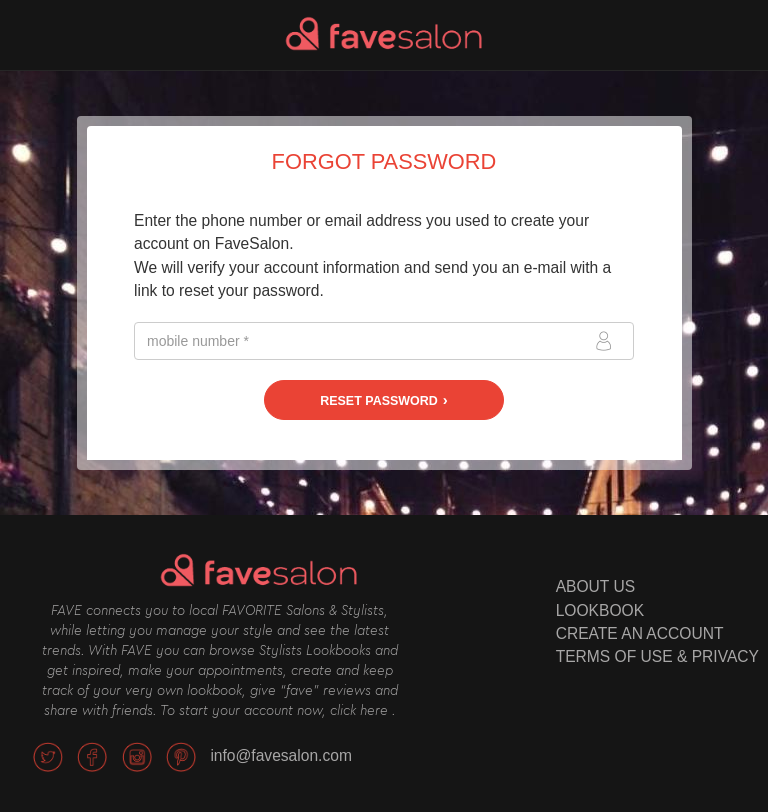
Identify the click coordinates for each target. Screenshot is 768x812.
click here (359, 711)
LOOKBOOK (600, 610)
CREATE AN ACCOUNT (640, 633)
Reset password (379, 401)
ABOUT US (595, 586)
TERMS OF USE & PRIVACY (657, 656)
